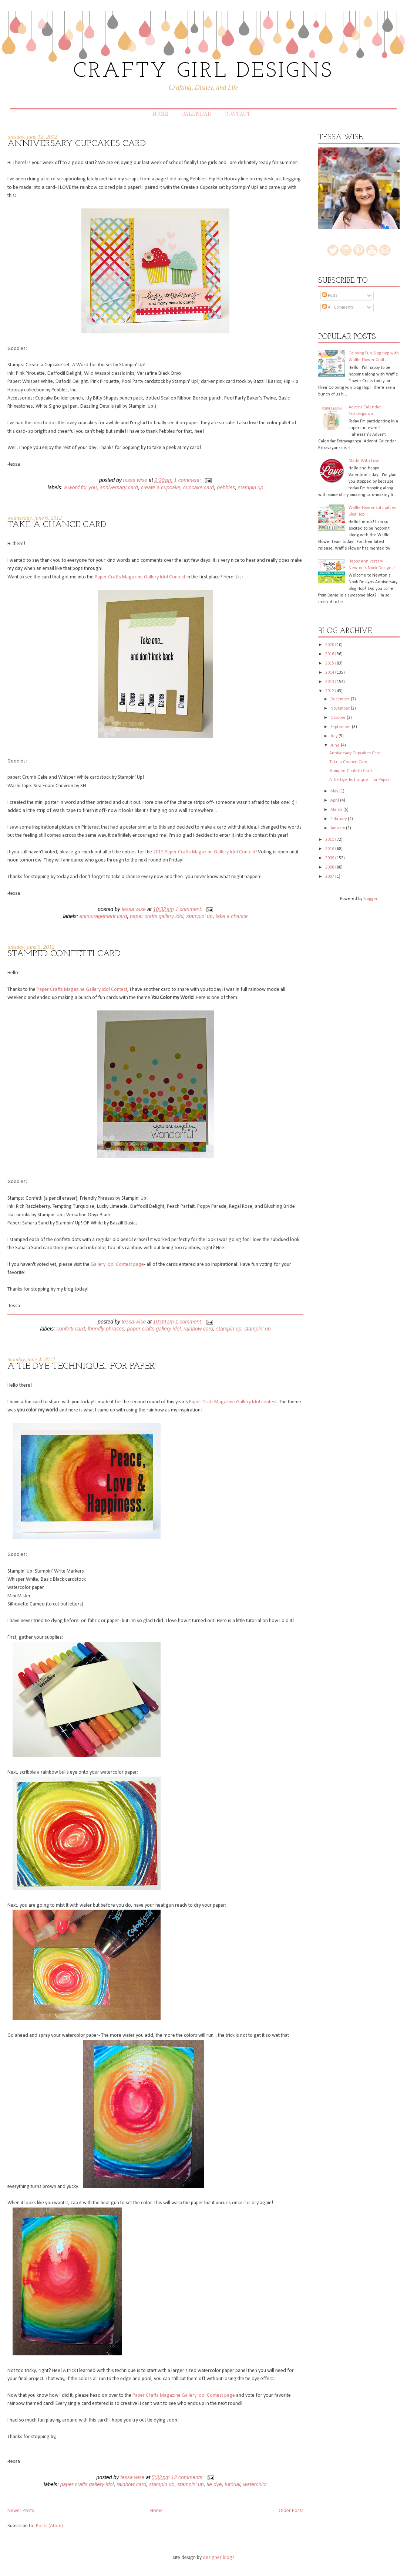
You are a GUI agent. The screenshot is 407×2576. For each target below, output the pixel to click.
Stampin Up (250, 487)
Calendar (196, 114)
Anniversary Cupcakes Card (76, 143)
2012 (330, 691)
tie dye (214, 2484)
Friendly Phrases (106, 1329)
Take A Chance (231, 916)
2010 (330, 849)
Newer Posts (20, 2511)
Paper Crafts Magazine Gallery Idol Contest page (183, 2395)
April (335, 800)
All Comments (338, 307)
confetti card (71, 1329)
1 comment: (188, 480)
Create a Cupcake (161, 487)
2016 (330, 654)
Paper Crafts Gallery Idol (157, 916)
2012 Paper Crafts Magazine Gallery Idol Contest (204, 852)
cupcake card (198, 487)
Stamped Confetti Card (64, 953)
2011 (330, 839)
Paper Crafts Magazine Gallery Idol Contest (140, 577)
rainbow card (198, 1329)
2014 (330, 672)
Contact (237, 114)
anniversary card (119, 487)
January (338, 828)
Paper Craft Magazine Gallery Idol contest (233, 1402)
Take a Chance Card (56, 524)
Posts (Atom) (49, 2526)
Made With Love (364, 461)
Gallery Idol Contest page (117, 1264)
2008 (330, 867)
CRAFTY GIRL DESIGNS (203, 71)
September (341, 727)
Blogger (370, 899)
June (335, 745)
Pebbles (226, 487)
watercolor (255, 2484)
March (336, 810)
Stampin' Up (199, 916)
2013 (330, 682)
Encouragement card (103, 916)
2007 (330, 876)
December (340, 699)
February (339, 819)
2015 (330, 663)
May (334, 791)
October (338, 718)
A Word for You (80, 487)
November (340, 708)
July (334, 736)
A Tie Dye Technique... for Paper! (82, 1366)
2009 (330, 858)
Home (160, 114)
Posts (329, 295)
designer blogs (219, 2557)
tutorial (232, 2484)
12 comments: (188, 2477)
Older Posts (291, 2511)
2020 (330, 645)
